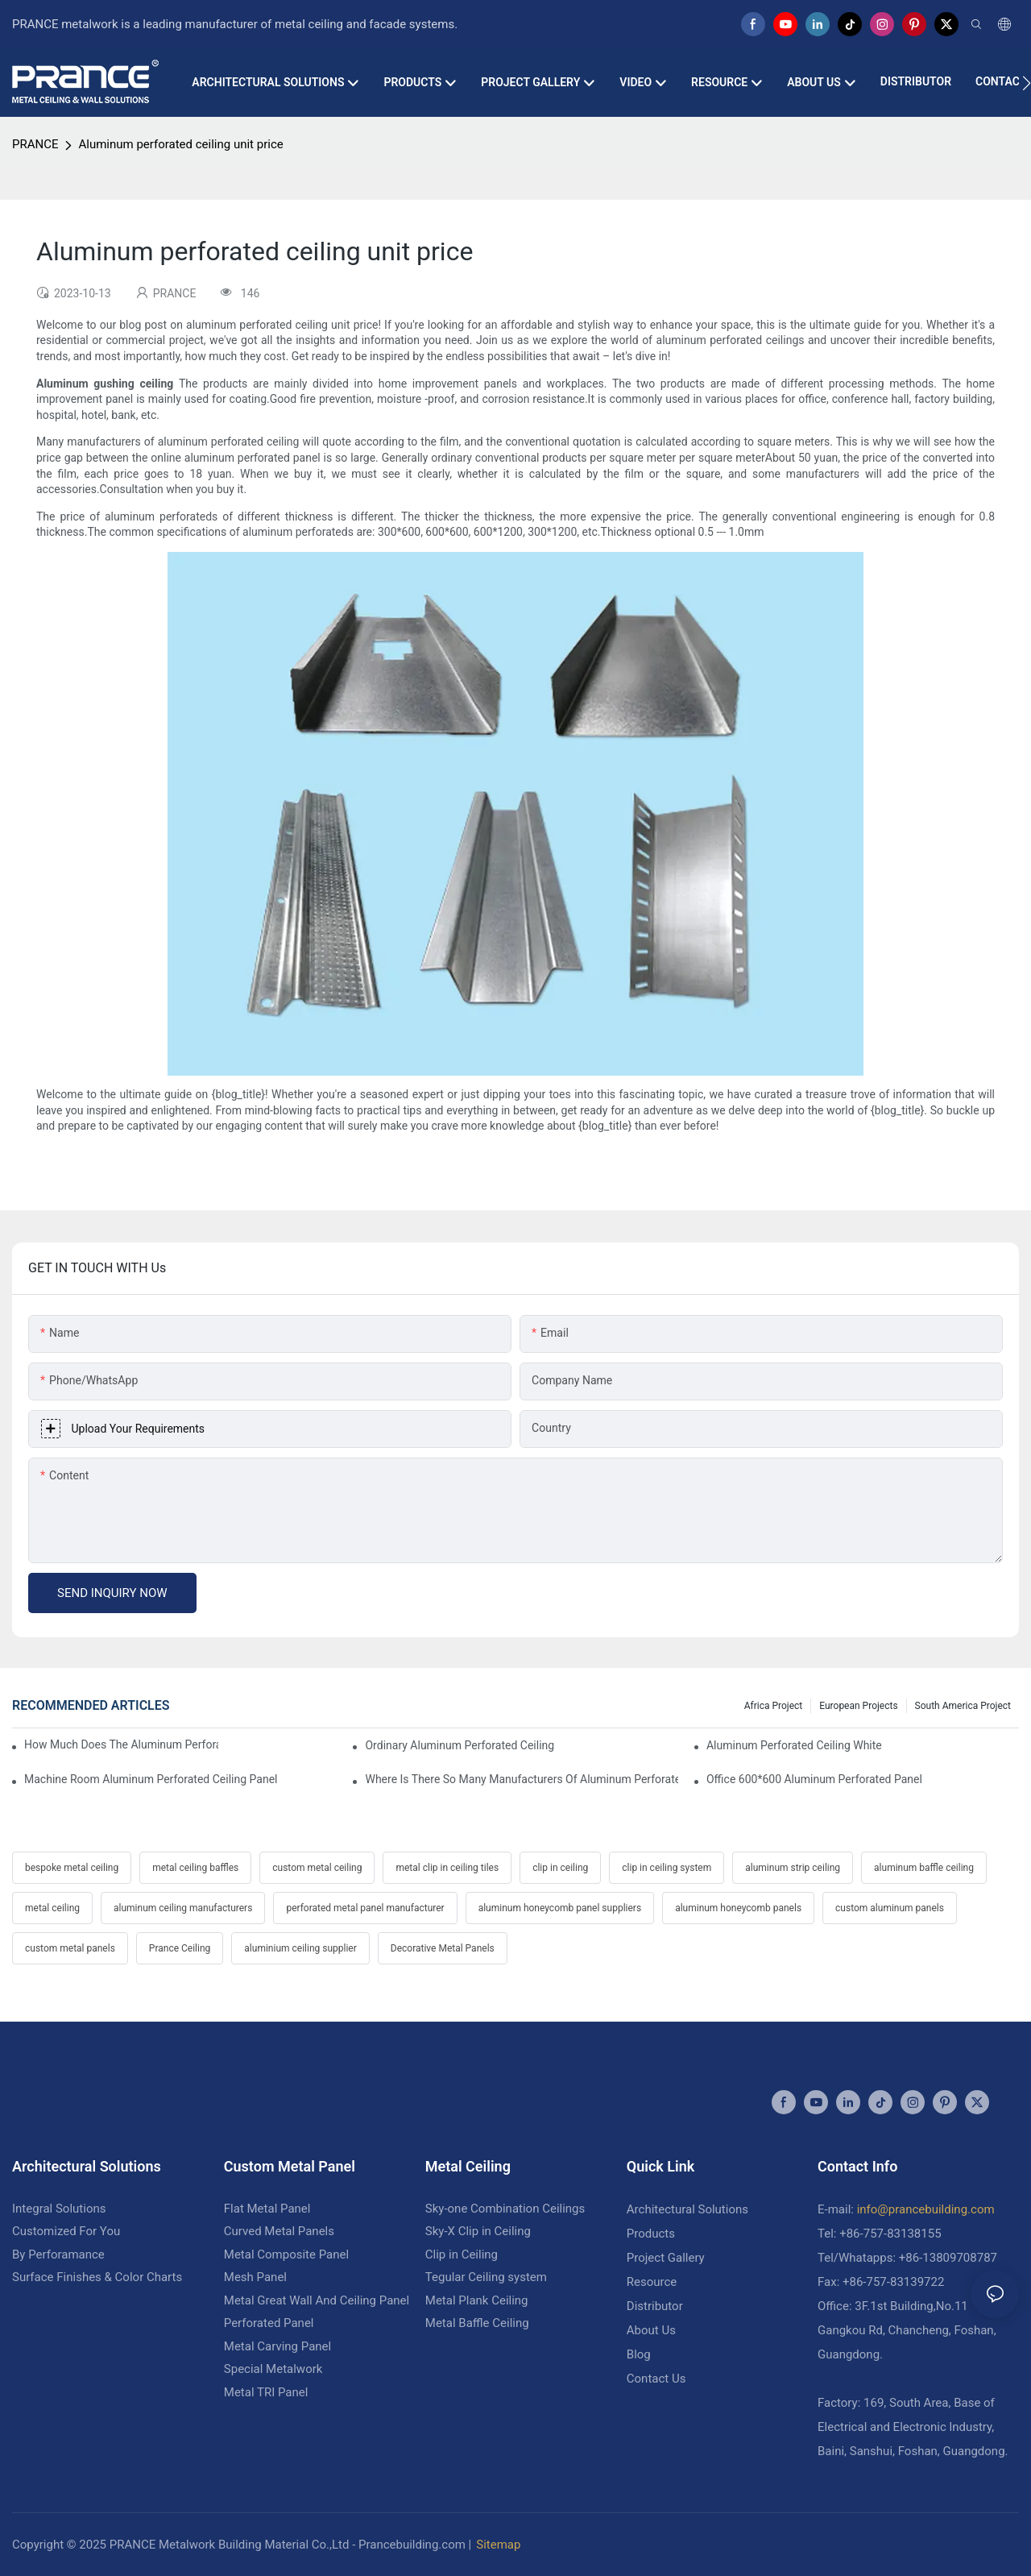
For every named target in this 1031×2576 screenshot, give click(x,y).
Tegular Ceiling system (486, 2277)
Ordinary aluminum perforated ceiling (459, 1745)
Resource (652, 2282)
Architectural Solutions (687, 2209)
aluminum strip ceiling (792, 1867)
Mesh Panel (255, 2277)
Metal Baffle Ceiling (477, 2323)
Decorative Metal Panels (443, 1948)
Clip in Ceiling (461, 2254)
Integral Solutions (59, 2208)
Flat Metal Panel (267, 2208)
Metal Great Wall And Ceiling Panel (316, 2300)
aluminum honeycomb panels (738, 1908)
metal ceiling (52, 1908)
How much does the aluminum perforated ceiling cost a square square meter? (121, 1744)
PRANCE (35, 144)
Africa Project (773, 1705)
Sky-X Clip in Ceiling (478, 2231)
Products (651, 2233)
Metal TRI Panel (266, 2392)
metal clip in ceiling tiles (447, 1867)
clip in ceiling (560, 1867)
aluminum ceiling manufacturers (183, 1908)
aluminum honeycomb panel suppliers (559, 1908)
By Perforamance (58, 2254)
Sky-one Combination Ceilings (505, 2208)
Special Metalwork (273, 2369)
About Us (651, 2330)
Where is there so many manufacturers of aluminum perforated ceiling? (521, 1779)
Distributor (655, 2306)
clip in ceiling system (666, 1867)
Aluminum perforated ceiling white (794, 1745)
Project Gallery (666, 2257)
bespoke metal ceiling (71, 1867)
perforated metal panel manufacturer (365, 1908)
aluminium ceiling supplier (300, 1948)
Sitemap (498, 2544)
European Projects (858, 1705)
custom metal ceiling (317, 1867)
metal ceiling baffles (195, 1867)
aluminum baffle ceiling (924, 1867)
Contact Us (656, 2378)
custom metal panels (70, 1948)
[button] (1026, 83)
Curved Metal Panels (279, 2231)
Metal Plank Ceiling (476, 2300)
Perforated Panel (269, 2323)
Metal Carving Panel (277, 2346)
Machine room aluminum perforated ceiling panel (150, 1779)
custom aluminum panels (889, 1908)
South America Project (963, 1705)
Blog (639, 2354)
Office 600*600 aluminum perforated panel (814, 1779)
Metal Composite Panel (286, 2254)
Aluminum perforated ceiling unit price (180, 144)
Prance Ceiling (179, 1948)
